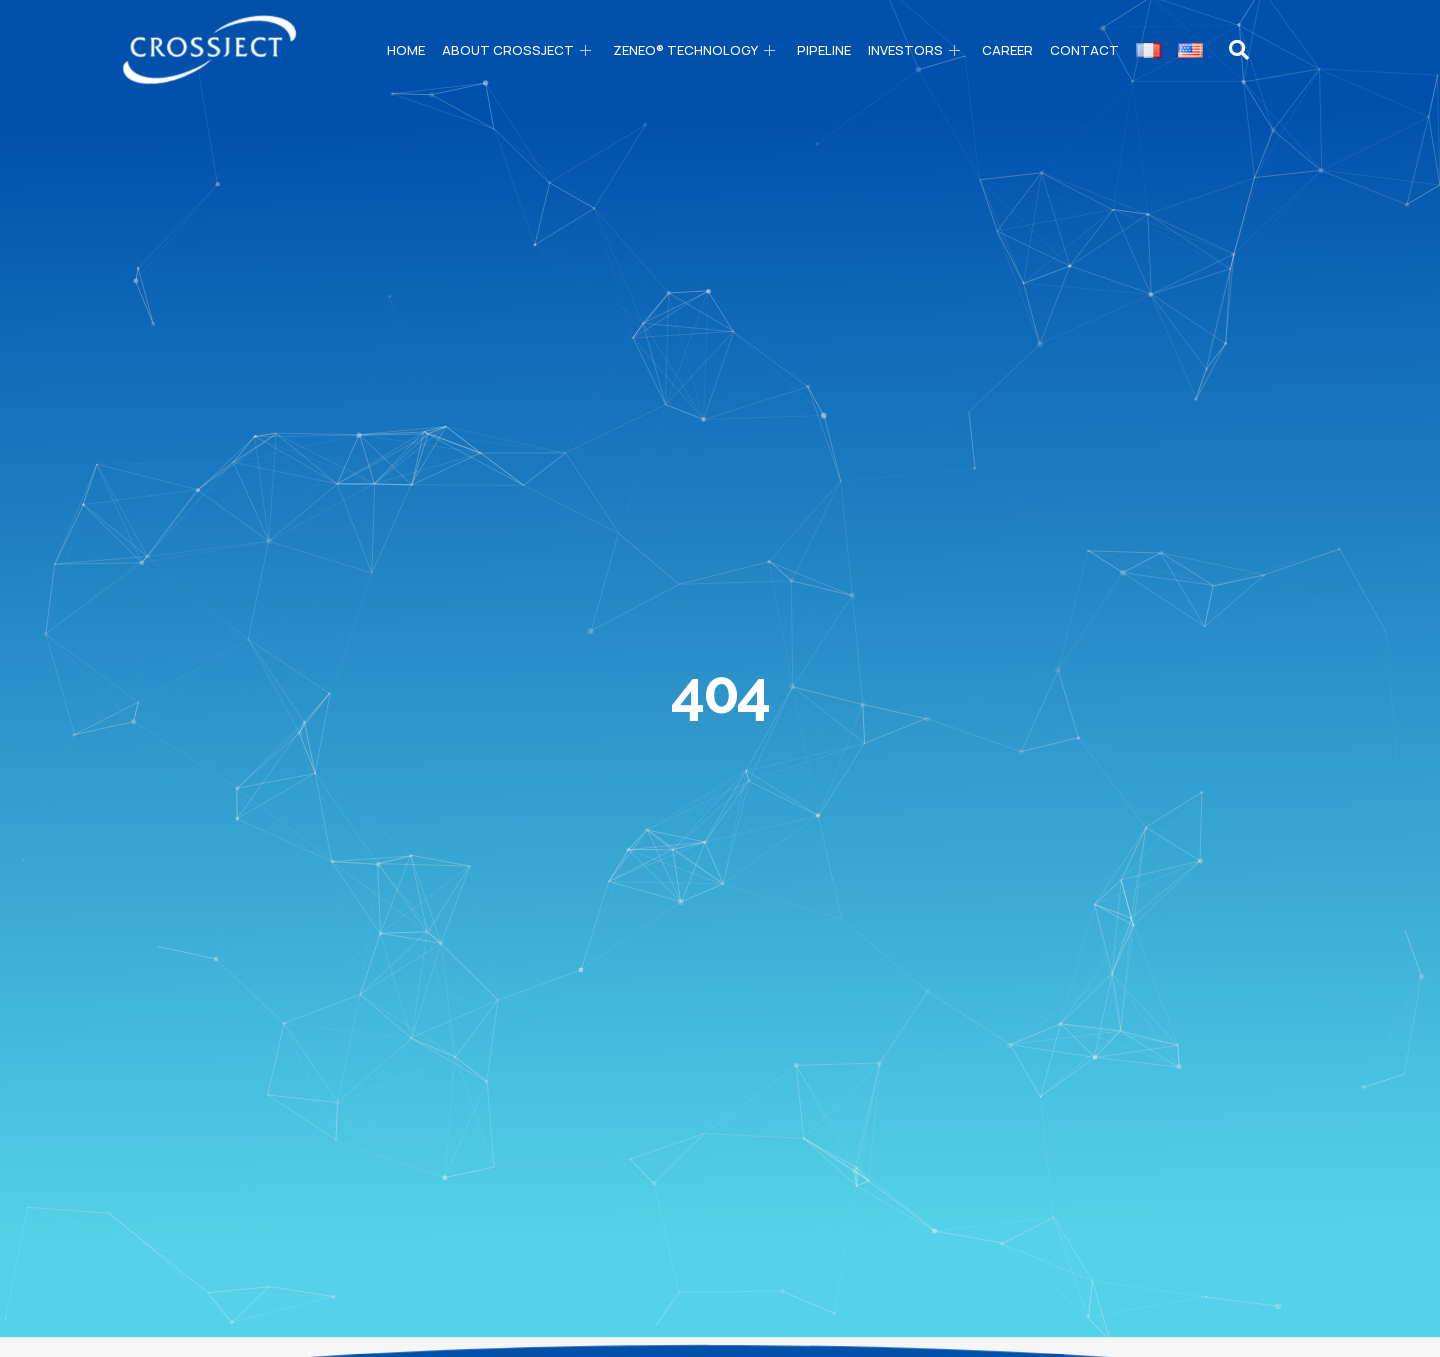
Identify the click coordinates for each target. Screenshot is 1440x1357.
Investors (916, 50)
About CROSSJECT (519, 50)
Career (1007, 50)
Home (406, 50)
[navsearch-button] (1239, 50)
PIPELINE (824, 50)
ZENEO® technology (696, 50)
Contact (1084, 50)
